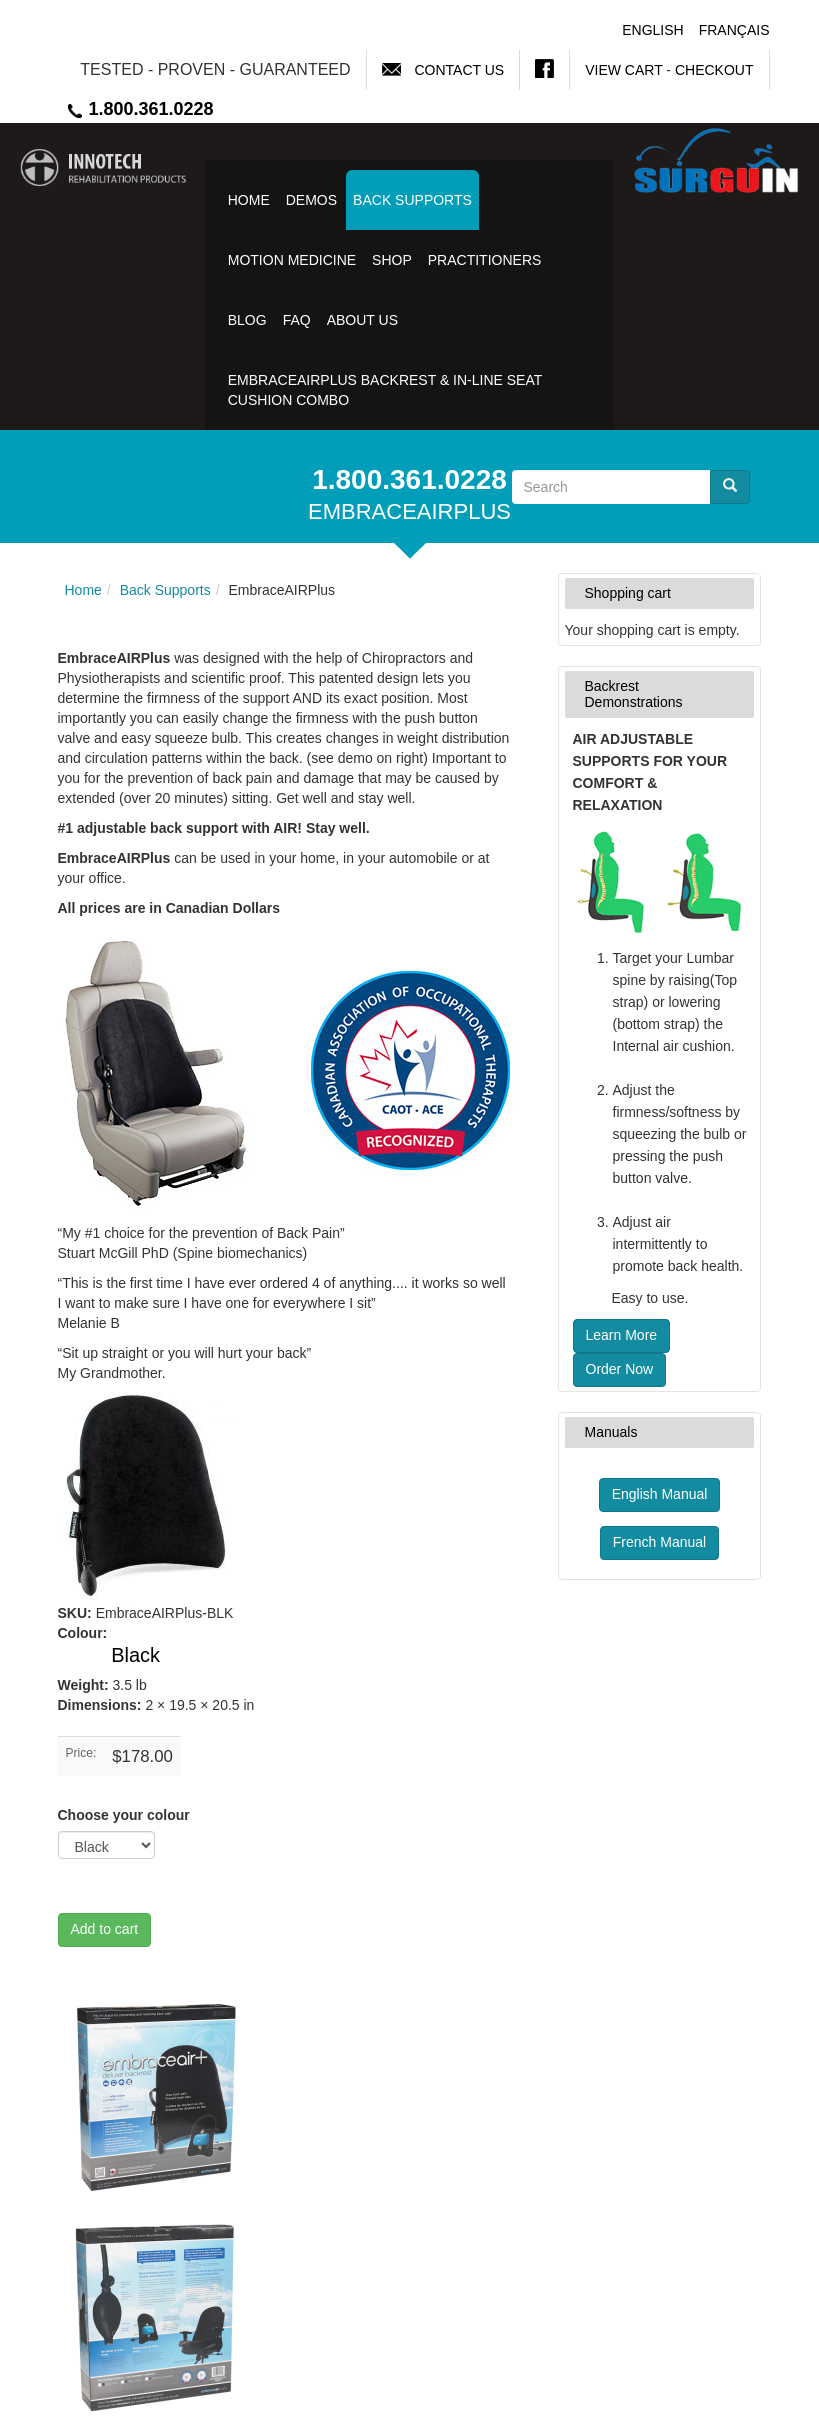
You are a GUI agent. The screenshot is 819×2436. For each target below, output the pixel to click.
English (652, 30)
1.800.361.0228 (139, 109)
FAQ (297, 320)
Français (734, 30)
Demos (311, 200)
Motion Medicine (292, 260)
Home (249, 200)
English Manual (660, 1494)
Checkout (714, 70)
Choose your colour (124, 1815)
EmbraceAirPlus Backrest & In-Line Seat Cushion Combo (385, 390)
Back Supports (412, 200)
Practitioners (485, 260)
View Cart (623, 70)
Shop (392, 260)
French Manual (659, 1542)
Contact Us (459, 70)
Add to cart (105, 1929)
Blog (247, 320)
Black (135, 1655)
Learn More (622, 1335)
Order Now (620, 1369)
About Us (362, 320)
